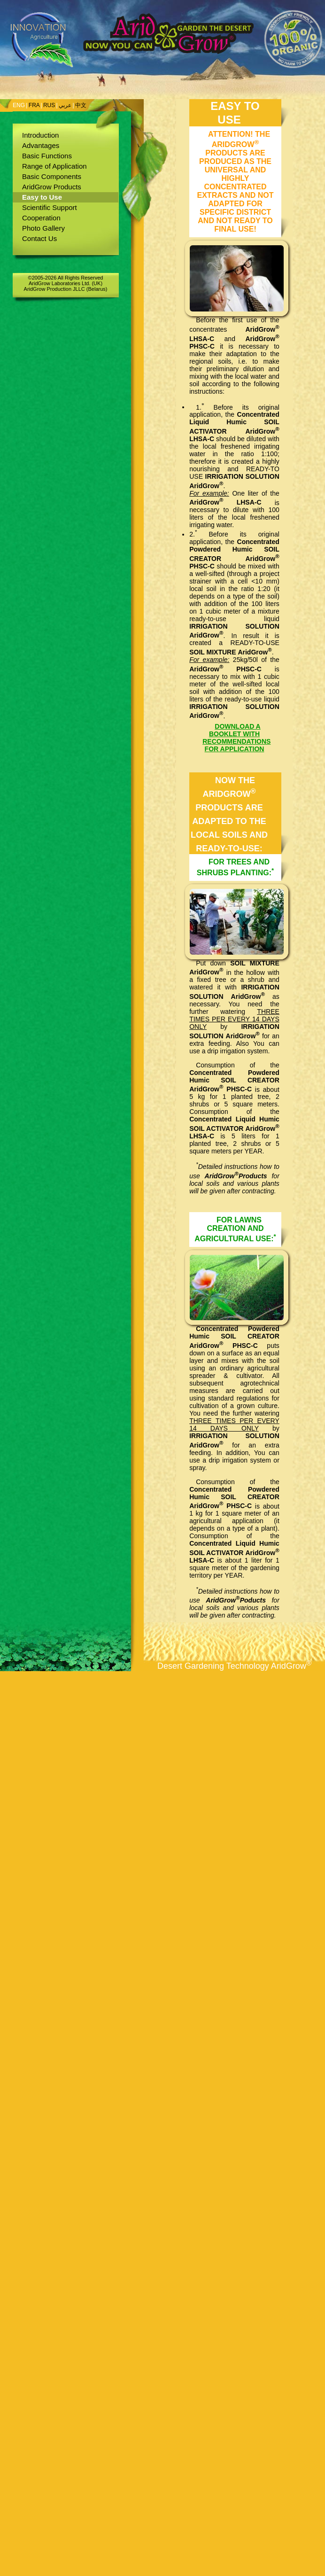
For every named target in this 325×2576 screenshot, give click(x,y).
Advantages (40, 145)
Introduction (40, 135)
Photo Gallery (43, 228)
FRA (34, 105)
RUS (49, 105)
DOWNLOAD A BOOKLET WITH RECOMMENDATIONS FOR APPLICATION (236, 738)
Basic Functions (47, 156)
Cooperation (41, 218)
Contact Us (39, 238)
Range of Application (54, 166)
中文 (80, 105)
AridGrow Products (51, 187)
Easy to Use (42, 197)
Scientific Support (49, 207)
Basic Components (51, 176)
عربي (65, 105)
